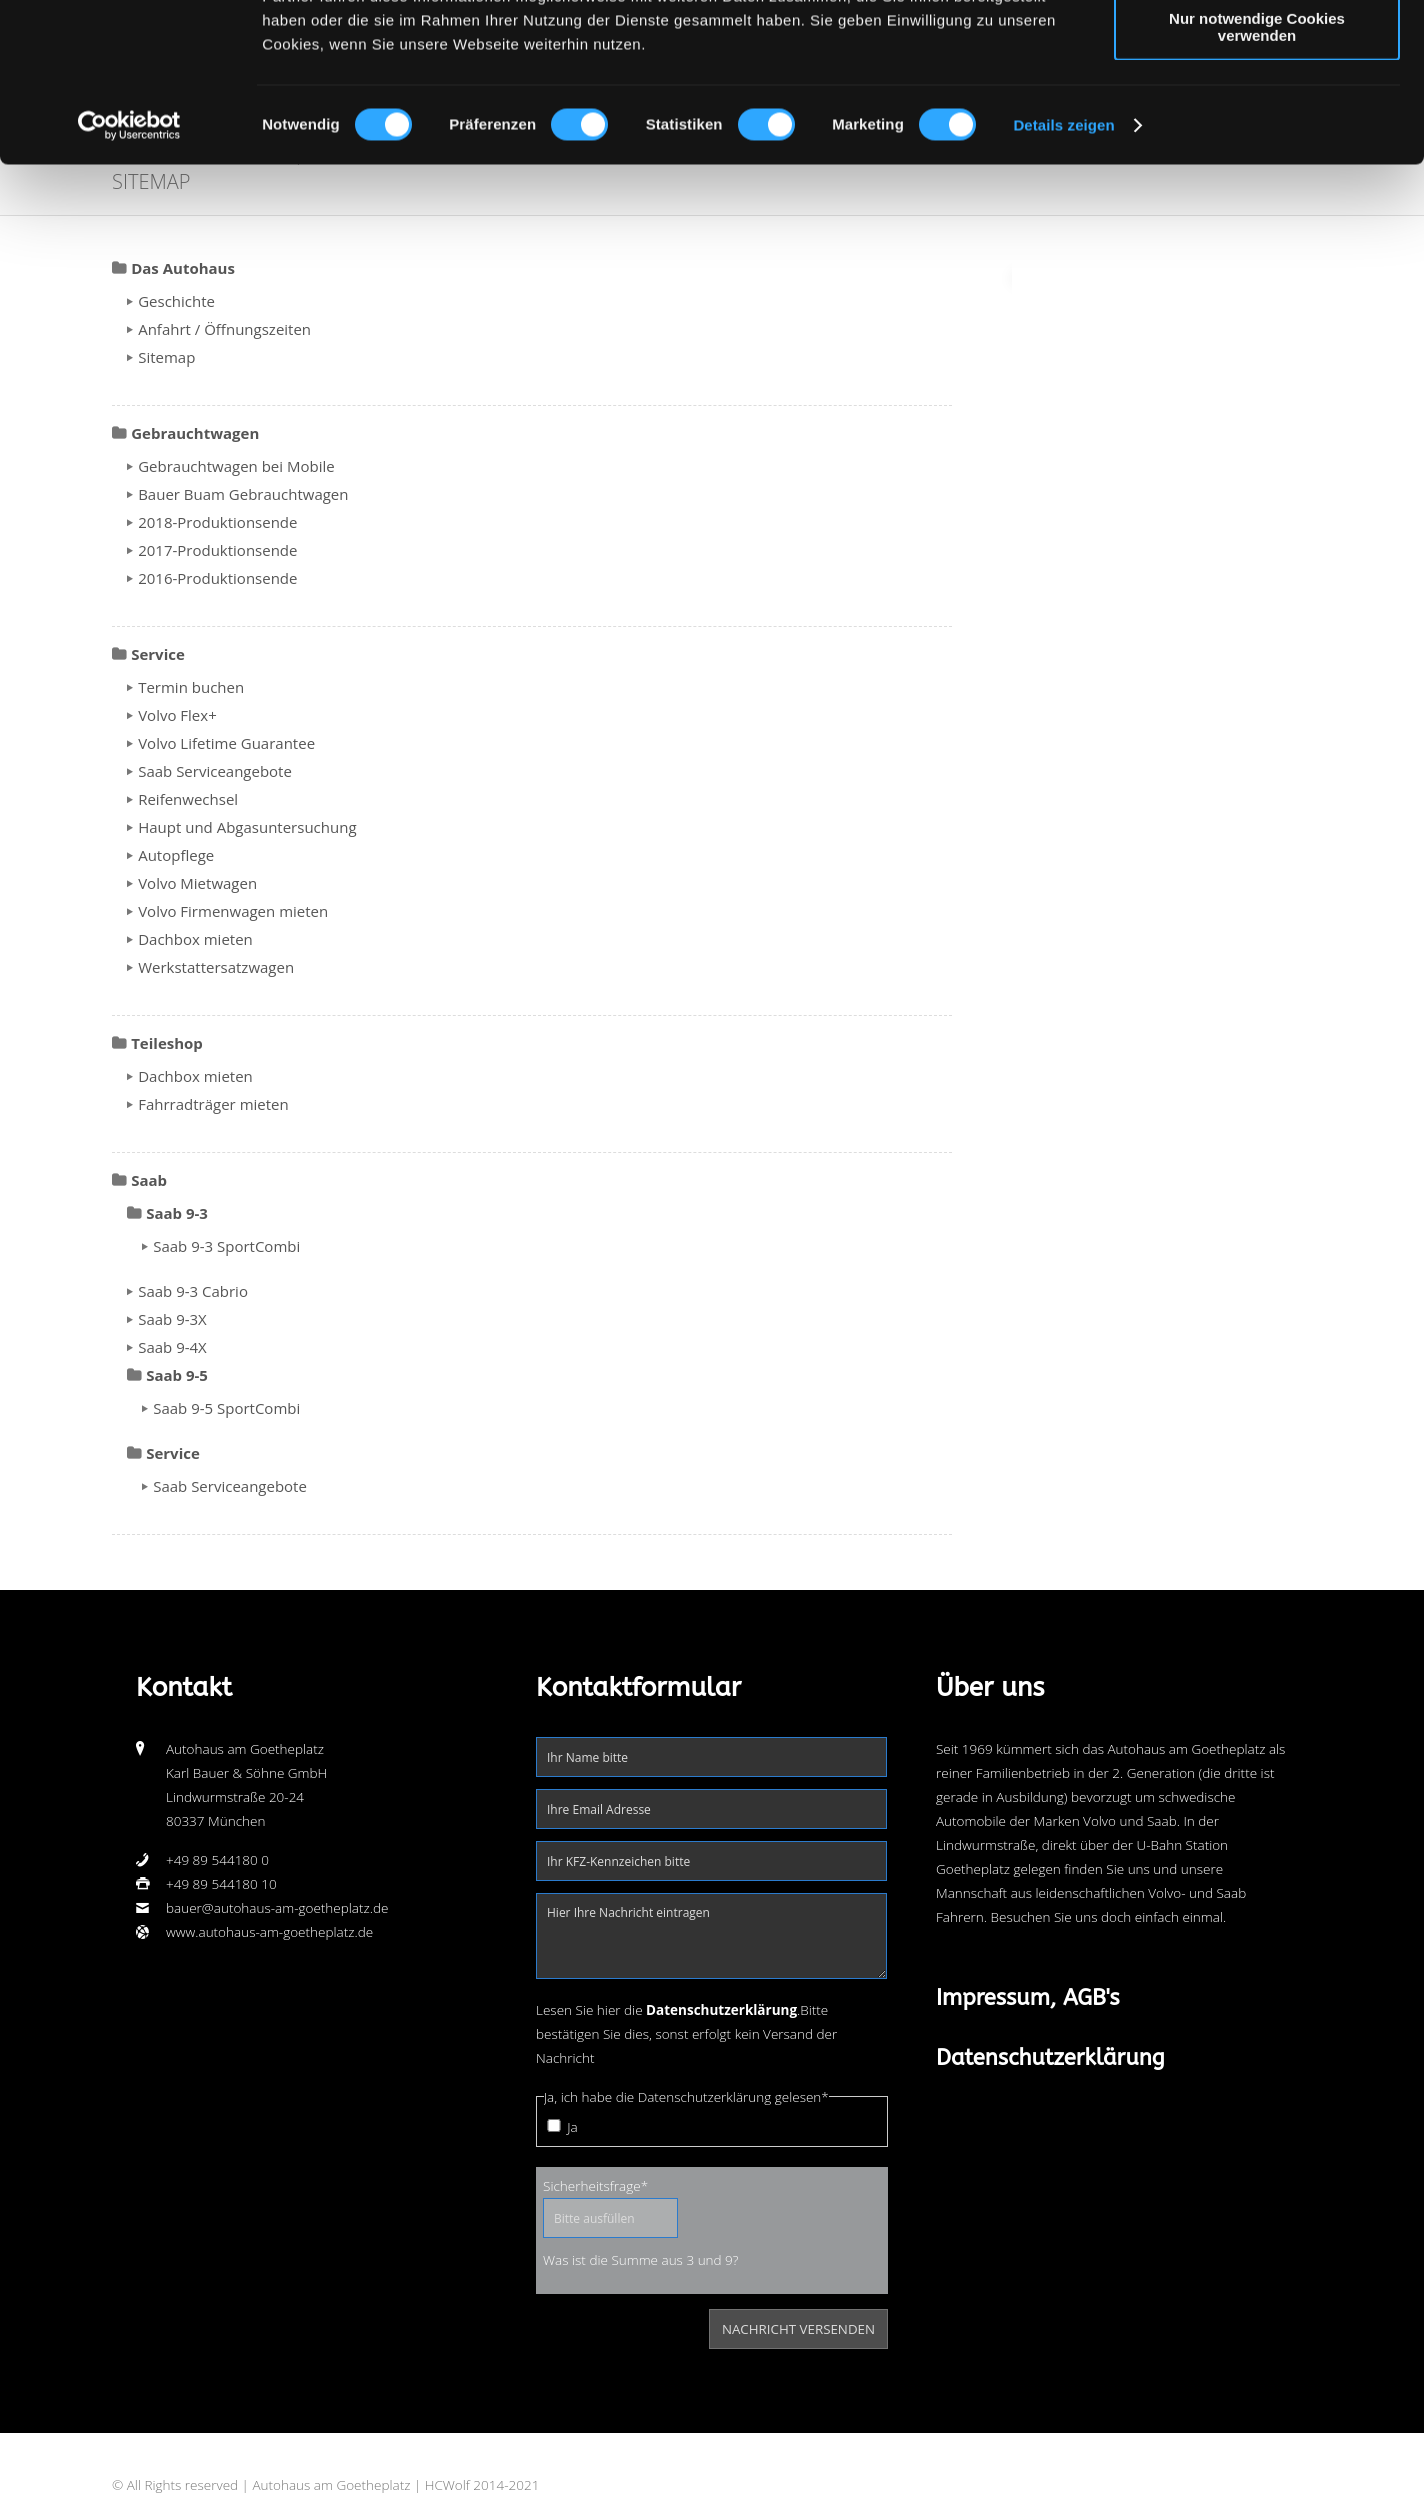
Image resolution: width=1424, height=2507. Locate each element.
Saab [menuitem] (149, 1180)
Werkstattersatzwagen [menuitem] (216, 967)
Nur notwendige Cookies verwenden (1257, 175)
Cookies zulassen (1257, 49)
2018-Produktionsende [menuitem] (217, 522)
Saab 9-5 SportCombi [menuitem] (226, 1408)
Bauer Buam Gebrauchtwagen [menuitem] (243, 494)
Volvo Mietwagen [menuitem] (197, 883)
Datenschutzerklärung (1050, 2058)
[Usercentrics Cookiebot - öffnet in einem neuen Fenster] (129, 274)
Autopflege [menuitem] (176, 855)
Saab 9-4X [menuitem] (172, 1347)
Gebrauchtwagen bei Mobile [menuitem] (236, 466)
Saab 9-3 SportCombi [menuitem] (226, 1246)
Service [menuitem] (158, 654)
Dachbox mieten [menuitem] (195, 939)
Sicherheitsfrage (595, 2184)
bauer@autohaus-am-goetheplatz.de (277, 1908)
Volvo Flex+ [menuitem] (177, 715)
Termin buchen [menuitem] (191, 687)
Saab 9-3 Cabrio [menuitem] (193, 1291)
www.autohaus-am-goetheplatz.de (269, 1932)
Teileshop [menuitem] (167, 1043)
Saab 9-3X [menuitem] (172, 1319)
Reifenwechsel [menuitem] (188, 799)
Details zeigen (1063, 273)
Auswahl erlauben (1257, 108)
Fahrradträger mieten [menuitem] (213, 1104)
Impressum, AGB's (1028, 1998)
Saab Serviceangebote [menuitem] (215, 771)
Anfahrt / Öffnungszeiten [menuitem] (224, 329)
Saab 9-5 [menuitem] (177, 1375)
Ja (572, 2127)
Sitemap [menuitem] (166, 357)
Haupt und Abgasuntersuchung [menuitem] (247, 827)
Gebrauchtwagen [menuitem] (195, 433)
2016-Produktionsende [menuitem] (217, 578)
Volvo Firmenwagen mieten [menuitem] (233, 911)
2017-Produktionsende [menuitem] (217, 550)
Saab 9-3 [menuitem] (177, 1213)
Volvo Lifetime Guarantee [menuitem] (226, 743)
